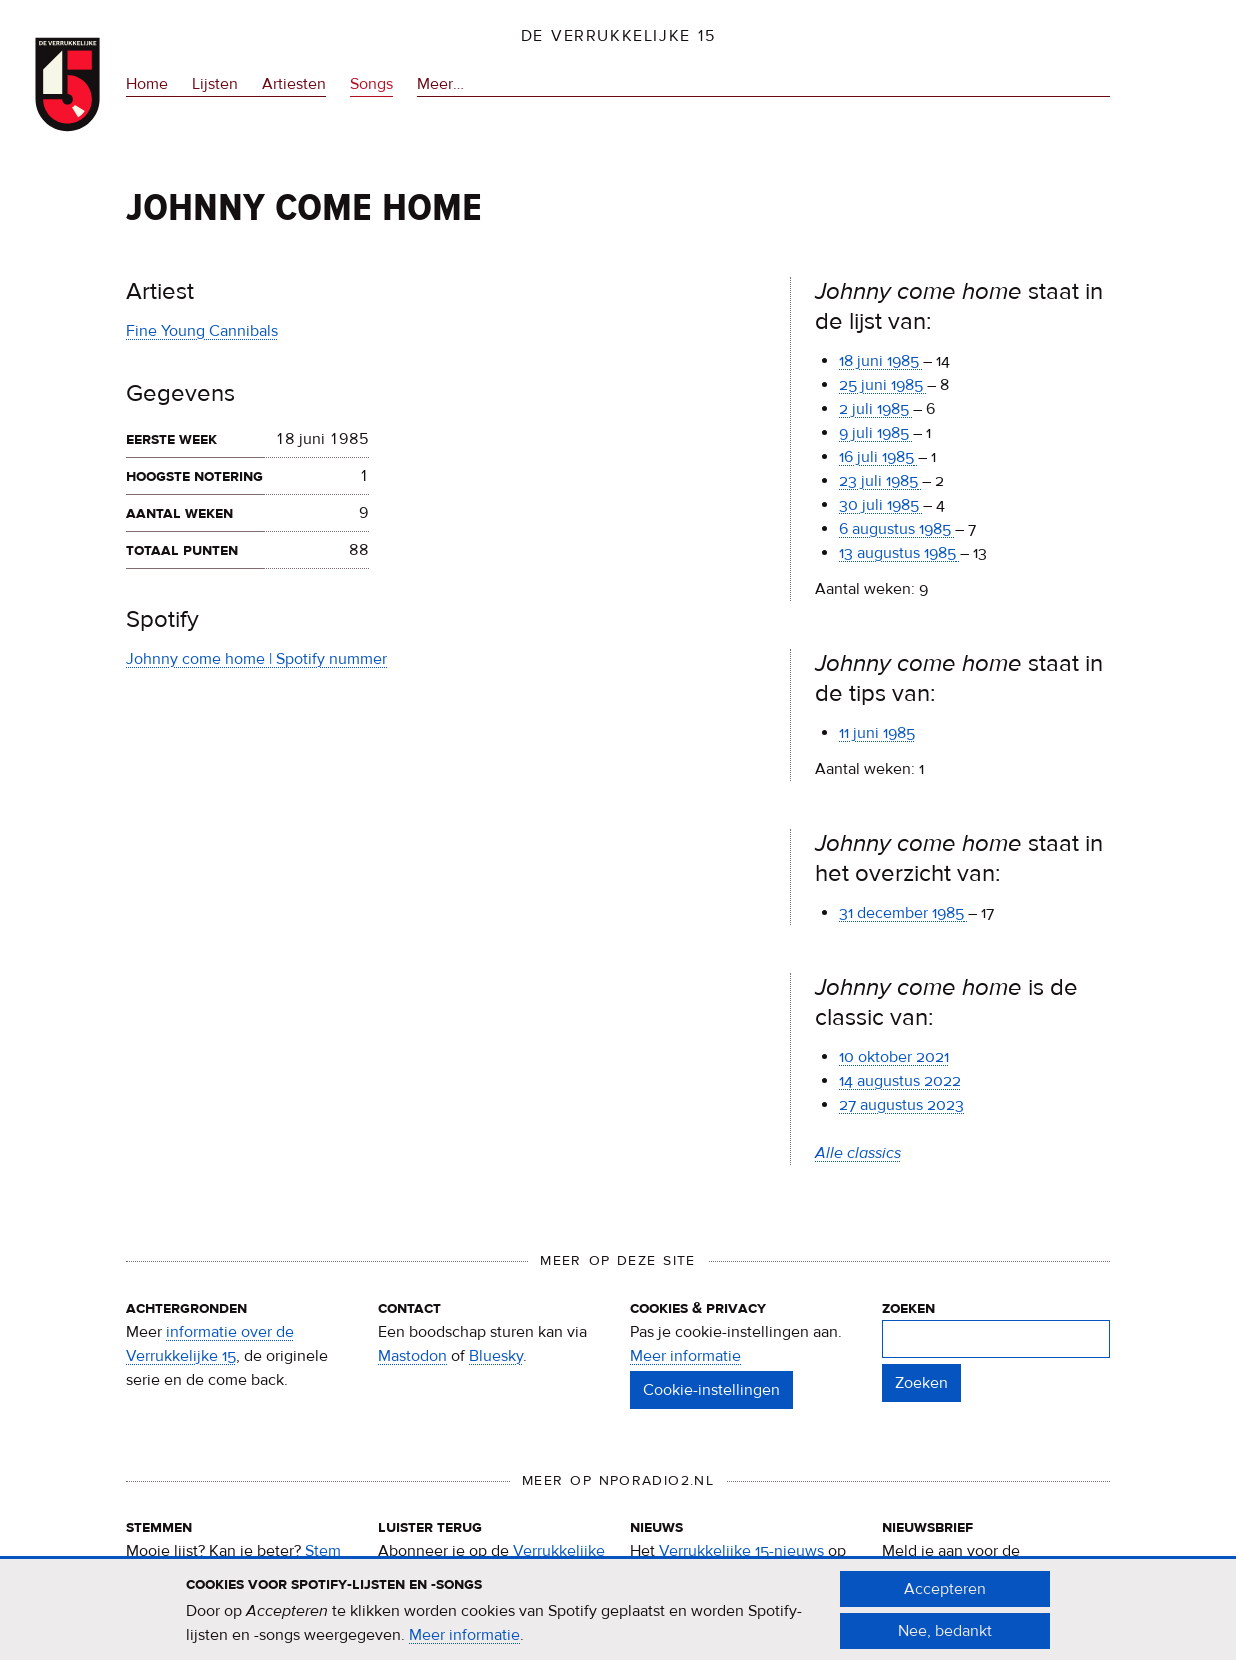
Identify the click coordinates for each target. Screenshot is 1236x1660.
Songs (371, 84)
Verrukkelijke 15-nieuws (741, 1551)
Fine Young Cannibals (202, 331)
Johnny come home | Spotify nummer (256, 659)
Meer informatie (685, 1356)
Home (147, 84)
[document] (618, 1620)
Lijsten (215, 84)
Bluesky (496, 1356)
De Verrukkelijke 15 (618, 36)
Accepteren (945, 1599)
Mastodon (412, 1356)
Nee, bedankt (945, 1641)
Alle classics (858, 1153)
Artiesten (294, 84)
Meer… (440, 84)
